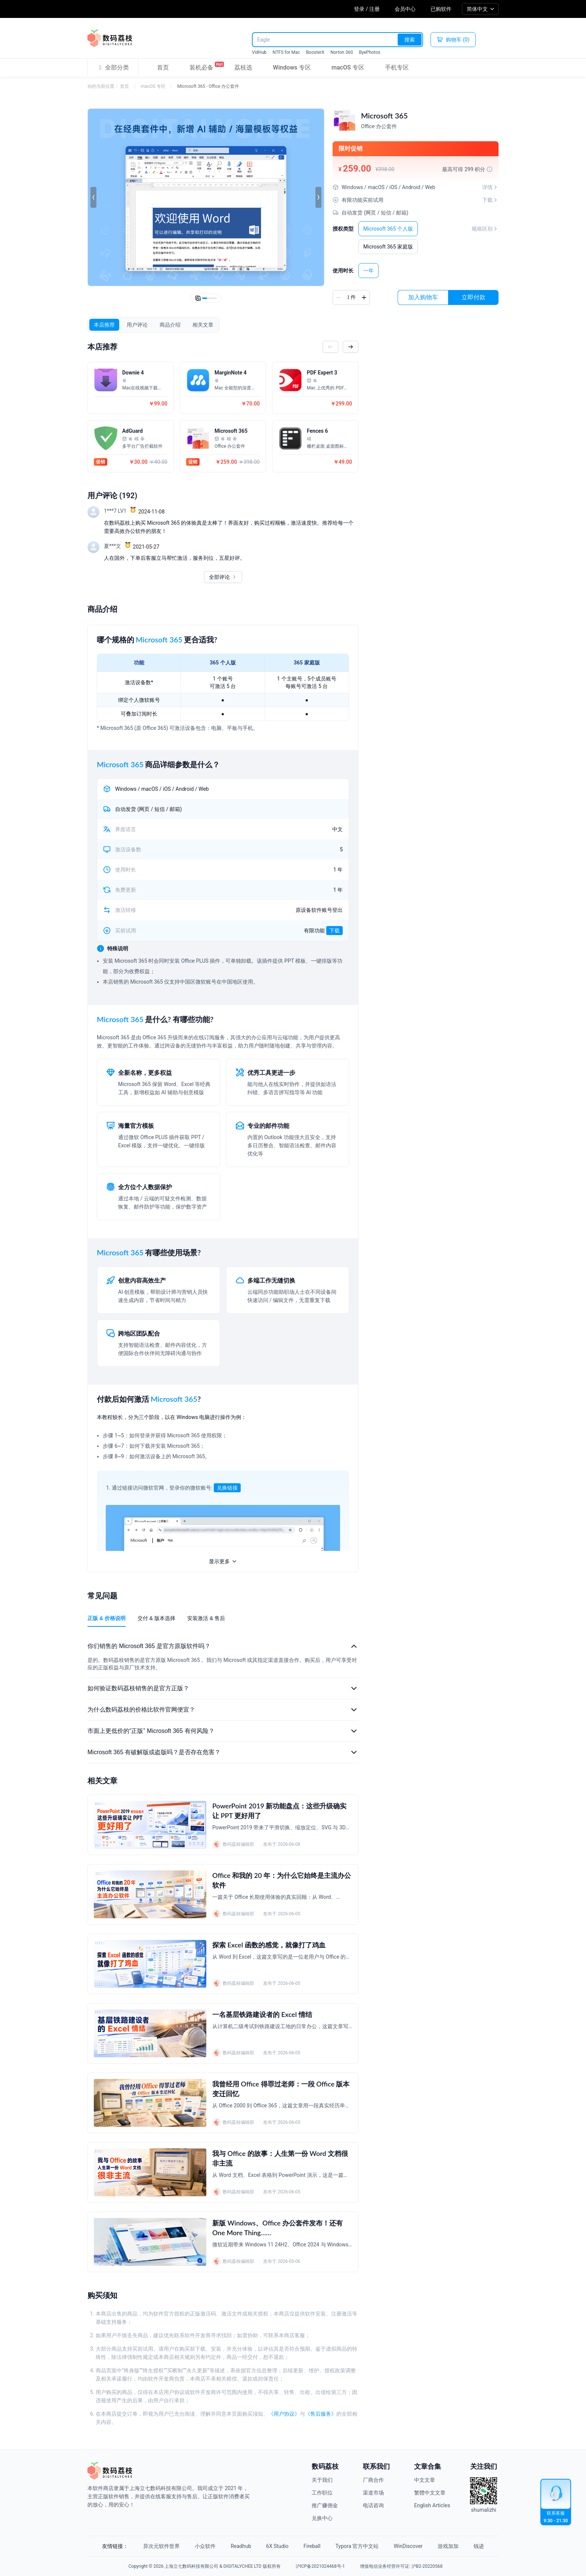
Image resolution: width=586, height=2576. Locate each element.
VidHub (259, 52)
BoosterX (315, 52)
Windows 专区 (292, 67)
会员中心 (405, 9)
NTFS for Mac (286, 52)
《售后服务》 (320, 2414)
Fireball (311, 2546)
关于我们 (322, 2480)
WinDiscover (408, 2546)
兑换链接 (227, 1488)
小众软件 (205, 2546)
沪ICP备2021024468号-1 (320, 2566)
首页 (163, 67)
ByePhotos (369, 52)
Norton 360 (341, 52)
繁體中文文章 (429, 2493)
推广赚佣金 (325, 2505)
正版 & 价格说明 (106, 1618)
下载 (334, 931)
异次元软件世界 (161, 2546)
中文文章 (424, 2480)
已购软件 (441, 9)
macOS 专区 (347, 67)
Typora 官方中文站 (357, 2546)
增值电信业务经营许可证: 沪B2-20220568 (401, 2566)
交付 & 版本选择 (156, 1618)
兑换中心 (322, 2518)
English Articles (432, 2505)
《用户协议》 (284, 2414)
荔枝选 (243, 67)
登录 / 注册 (367, 9)
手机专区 (397, 67)
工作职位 (322, 2493)
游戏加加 (448, 2546)
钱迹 (479, 2546)
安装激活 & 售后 (206, 1618)
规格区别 (485, 229)
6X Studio (277, 2546)
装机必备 (201, 66)
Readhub (241, 2546)
